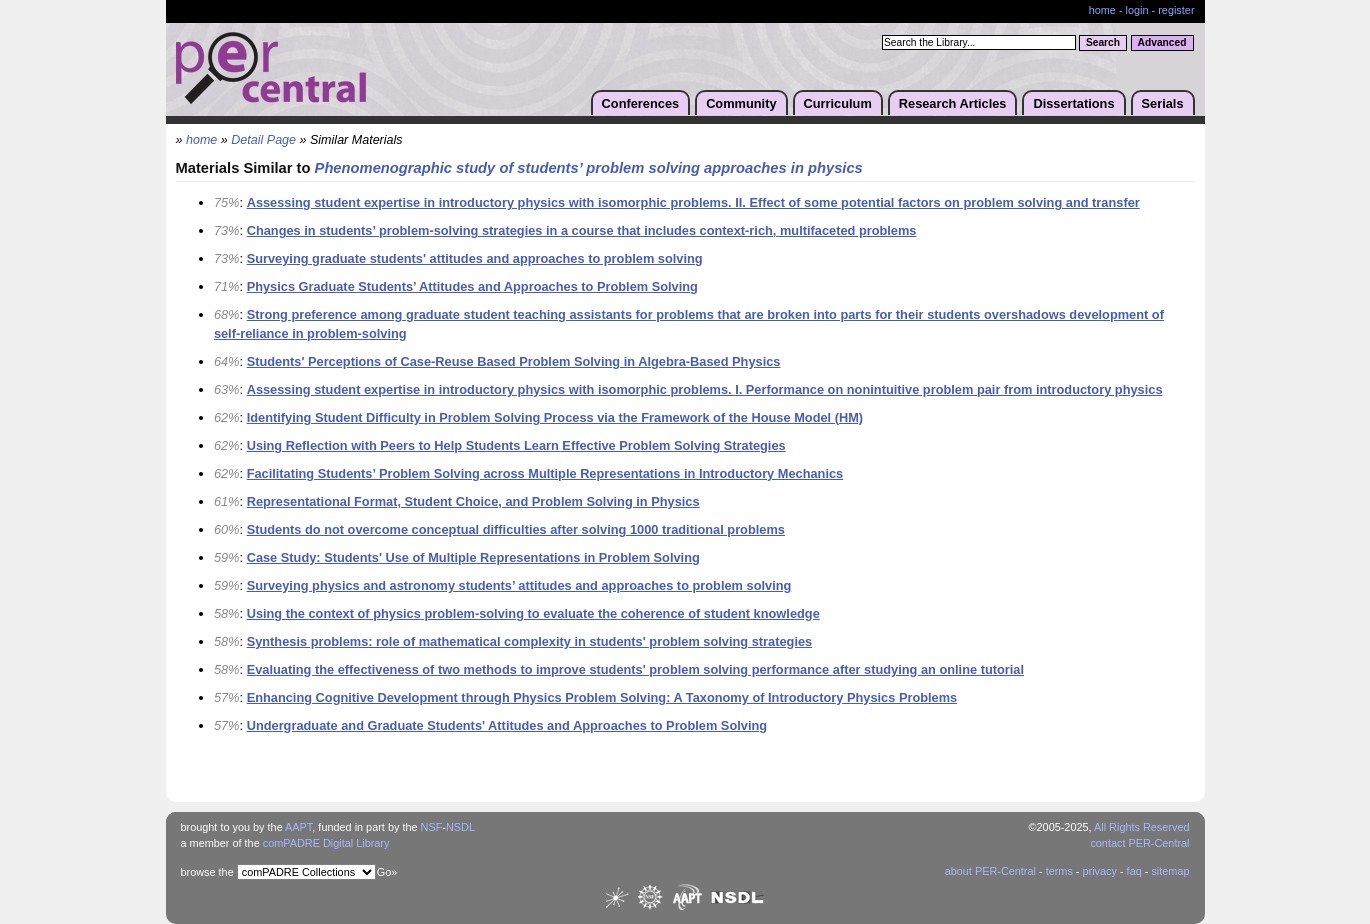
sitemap (1170, 871)
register (1176, 10)
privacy (1099, 871)
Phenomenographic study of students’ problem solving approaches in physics (589, 168)
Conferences (641, 103)
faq (1134, 871)
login (1137, 10)
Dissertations (1073, 103)
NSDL (460, 827)
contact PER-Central (1139, 843)
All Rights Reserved (1142, 827)
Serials (1163, 103)
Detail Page (263, 140)
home (1102, 10)
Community (741, 103)
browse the (207, 872)
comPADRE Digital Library (326, 843)
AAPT (298, 827)
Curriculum (838, 103)
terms (1059, 871)
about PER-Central (990, 871)
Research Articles (953, 103)
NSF (432, 827)
